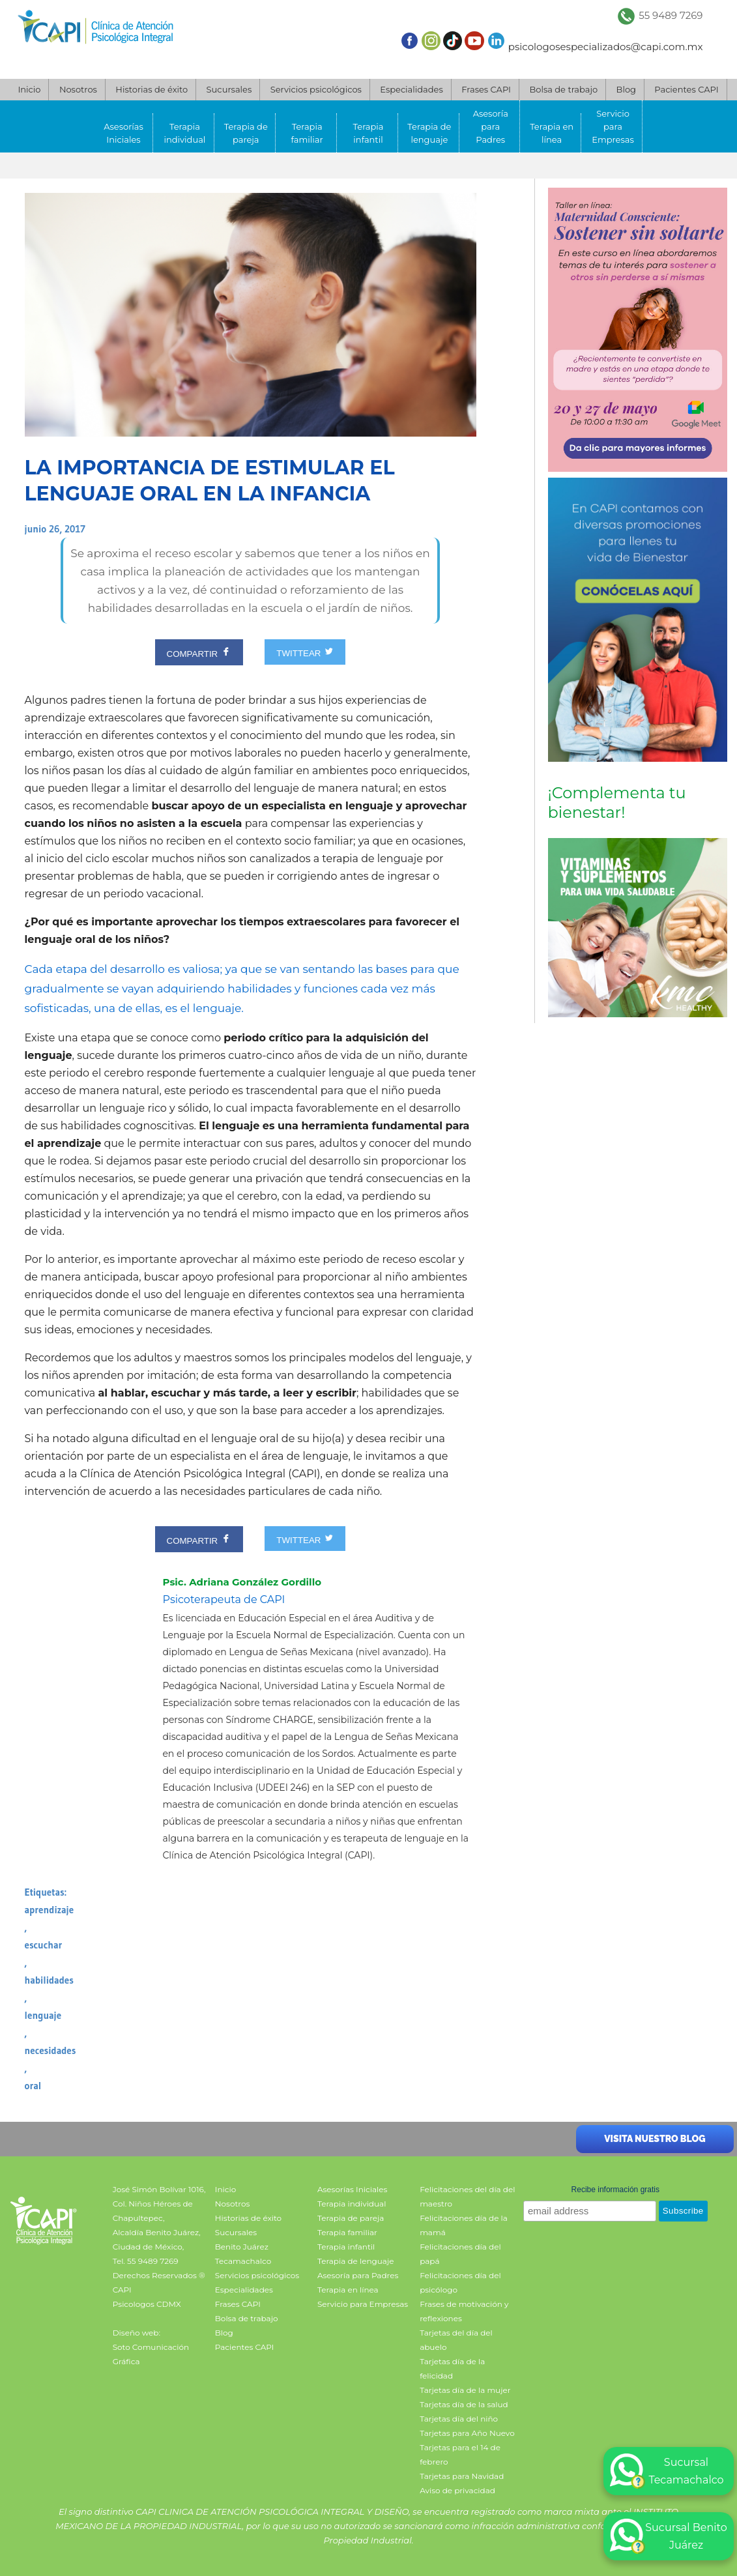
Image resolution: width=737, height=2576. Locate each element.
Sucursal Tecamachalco (667, 2471)
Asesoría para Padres (490, 126)
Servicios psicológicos (316, 89)
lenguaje (43, 2015)
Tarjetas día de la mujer (465, 2390)
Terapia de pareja (246, 133)
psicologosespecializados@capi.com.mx (605, 46)
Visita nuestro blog (654, 2139)
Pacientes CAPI (686, 89)
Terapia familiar (307, 133)
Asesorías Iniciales (123, 133)
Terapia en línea (551, 133)
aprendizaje (49, 1909)
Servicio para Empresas (613, 126)
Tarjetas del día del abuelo (456, 2340)
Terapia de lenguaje (429, 133)
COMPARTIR (199, 652)
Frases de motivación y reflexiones (464, 2311)
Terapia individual (184, 133)
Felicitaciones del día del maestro (467, 2196)
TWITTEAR (304, 652)
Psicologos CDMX (147, 2304)
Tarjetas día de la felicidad (452, 2368)
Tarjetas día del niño (459, 2419)
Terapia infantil (368, 133)
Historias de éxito (151, 89)
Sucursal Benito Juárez (668, 2536)
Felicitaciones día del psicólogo (460, 2282)
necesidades (50, 2050)
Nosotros (78, 89)
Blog (626, 89)
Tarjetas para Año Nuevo (467, 2433)
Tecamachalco (243, 2261)
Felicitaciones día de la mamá (464, 2225)
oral (33, 2085)
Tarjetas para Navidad (462, 2476)
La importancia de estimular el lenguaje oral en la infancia (210, 481)
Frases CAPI (486, 89)
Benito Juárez (241, 2246)
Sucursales (229, 89)
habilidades (49, 1980)
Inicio (29, 89)
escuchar (44, 1945)
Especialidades (411, 89)
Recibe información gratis (615, 2189)
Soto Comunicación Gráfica (151, 2354)
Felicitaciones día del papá (460, 2254)
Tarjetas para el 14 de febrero (460, 2454)
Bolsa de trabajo (563, 89)
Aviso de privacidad (457, 2490)
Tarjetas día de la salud (464, 2404)
